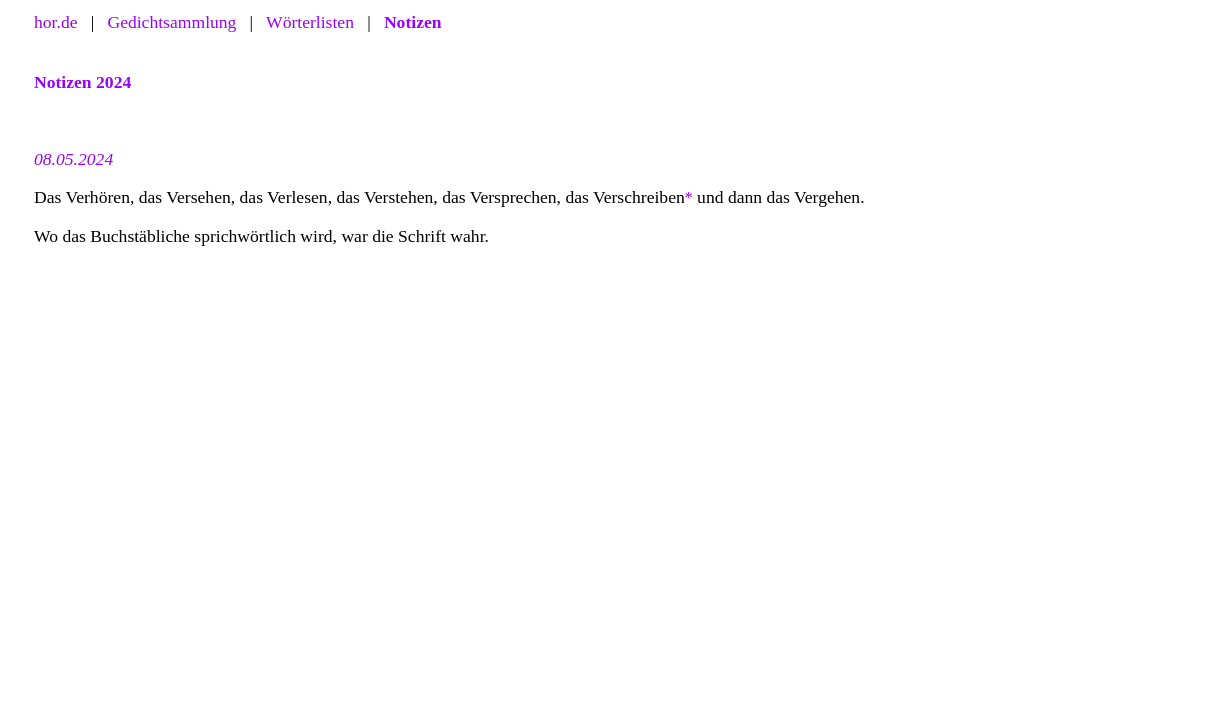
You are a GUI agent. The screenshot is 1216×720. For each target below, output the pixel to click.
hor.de (56, 22)
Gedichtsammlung (171, 22)
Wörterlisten (310, 22)
